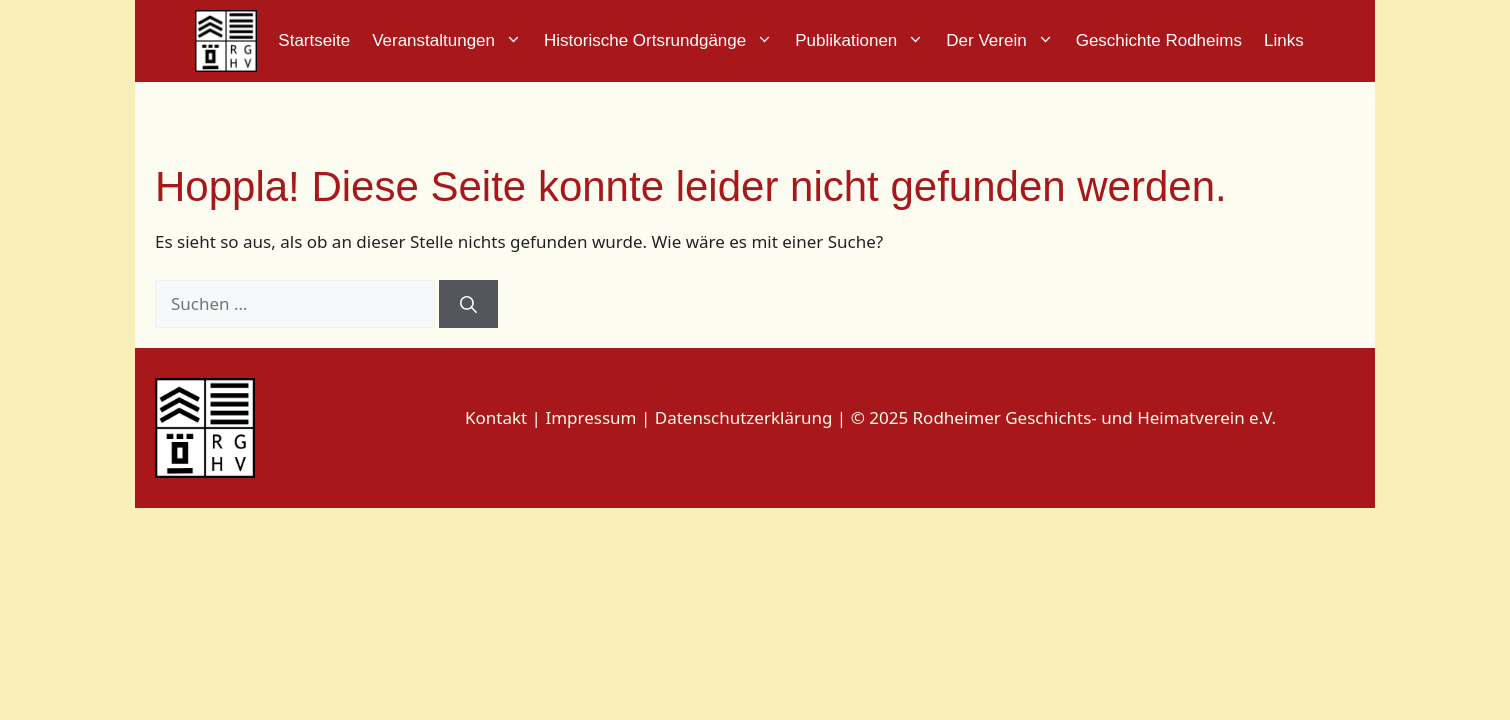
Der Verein (1005, 41)
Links (1284, 40)
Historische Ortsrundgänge (664, 41)
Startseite (314, 40)
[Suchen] (468, 304)
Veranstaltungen (452, 41)
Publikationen (865, 41)
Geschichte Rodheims (1159, 40)
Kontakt (496, 417)
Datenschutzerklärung (744, 417)
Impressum (593, 417)
